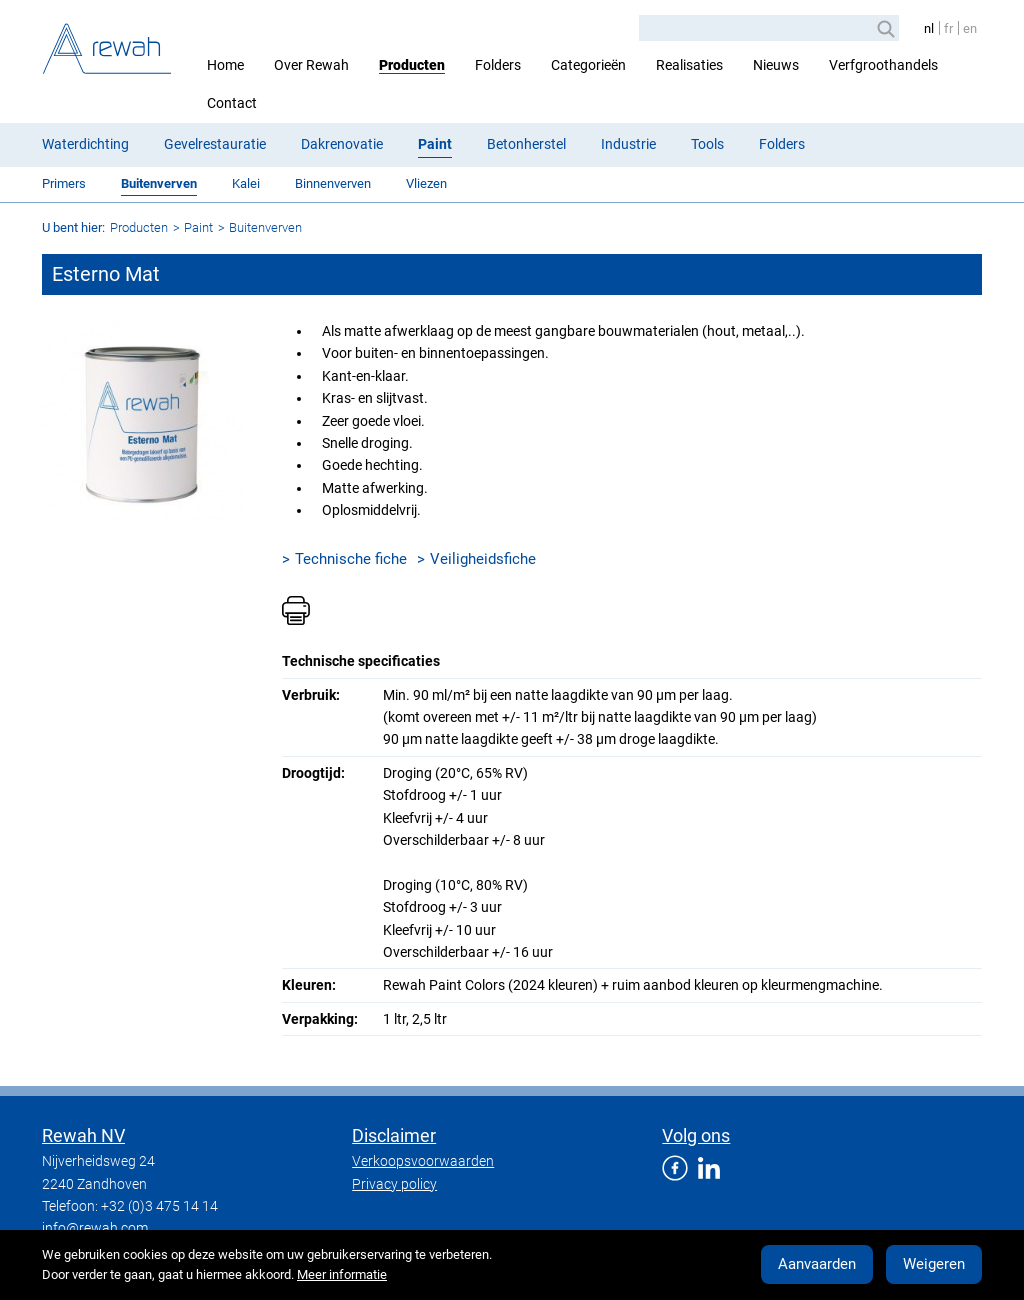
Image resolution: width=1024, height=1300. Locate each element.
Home (225, 65)
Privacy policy (394, 1184)
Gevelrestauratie (215, 144)
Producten (412, 65)
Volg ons (696, 1135)
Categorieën (588, 65)
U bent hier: (73, 227)
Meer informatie (342, 1274)
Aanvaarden (817, 1264)
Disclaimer (394, 1135)
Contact (232, 103)
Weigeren (934, 1264)
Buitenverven (159, 183)
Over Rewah (311, 65)
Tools (707, 144)
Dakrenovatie (342, 144)
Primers (64, 183)
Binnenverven (333, 183)
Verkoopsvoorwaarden (423, 1161)
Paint (435, 144)
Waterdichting (85, 144)
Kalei (246, 183)
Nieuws (776, 65)
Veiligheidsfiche (483, 559)
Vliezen (426, 183)
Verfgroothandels (883, 65)
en (970, 28)
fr (948, 28)
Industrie (628, 144)
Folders (498, 65)
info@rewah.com (95, 1228)
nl (929, 28)
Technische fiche (351, 559)
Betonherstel (526, 144)
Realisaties (689, 65)
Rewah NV (83, 1135)
